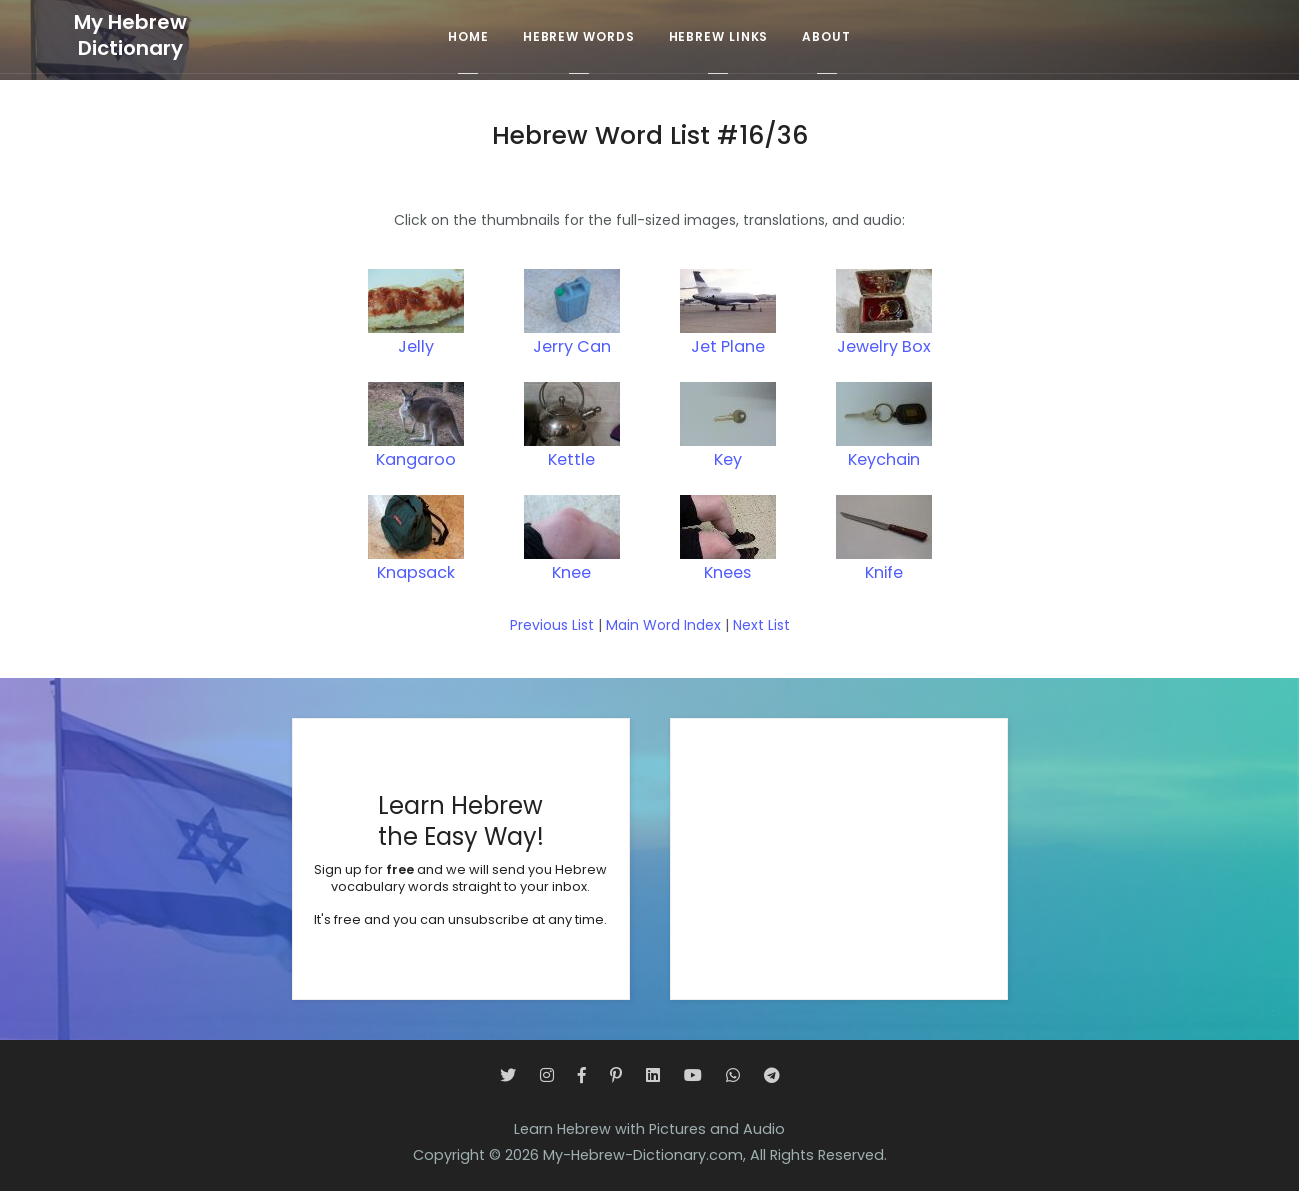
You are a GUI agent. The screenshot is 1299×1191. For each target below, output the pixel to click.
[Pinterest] (616, 1075)
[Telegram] (772, 1075)
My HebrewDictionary (130, 35)
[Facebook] (582, 1075)
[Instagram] (547, 1075)
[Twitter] (508, 1075)
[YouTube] (693, 1075)
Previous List (552, 625)
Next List (761, 625)
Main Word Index (663, 625)
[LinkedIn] (653, 1075)
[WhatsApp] (733, 1075)
